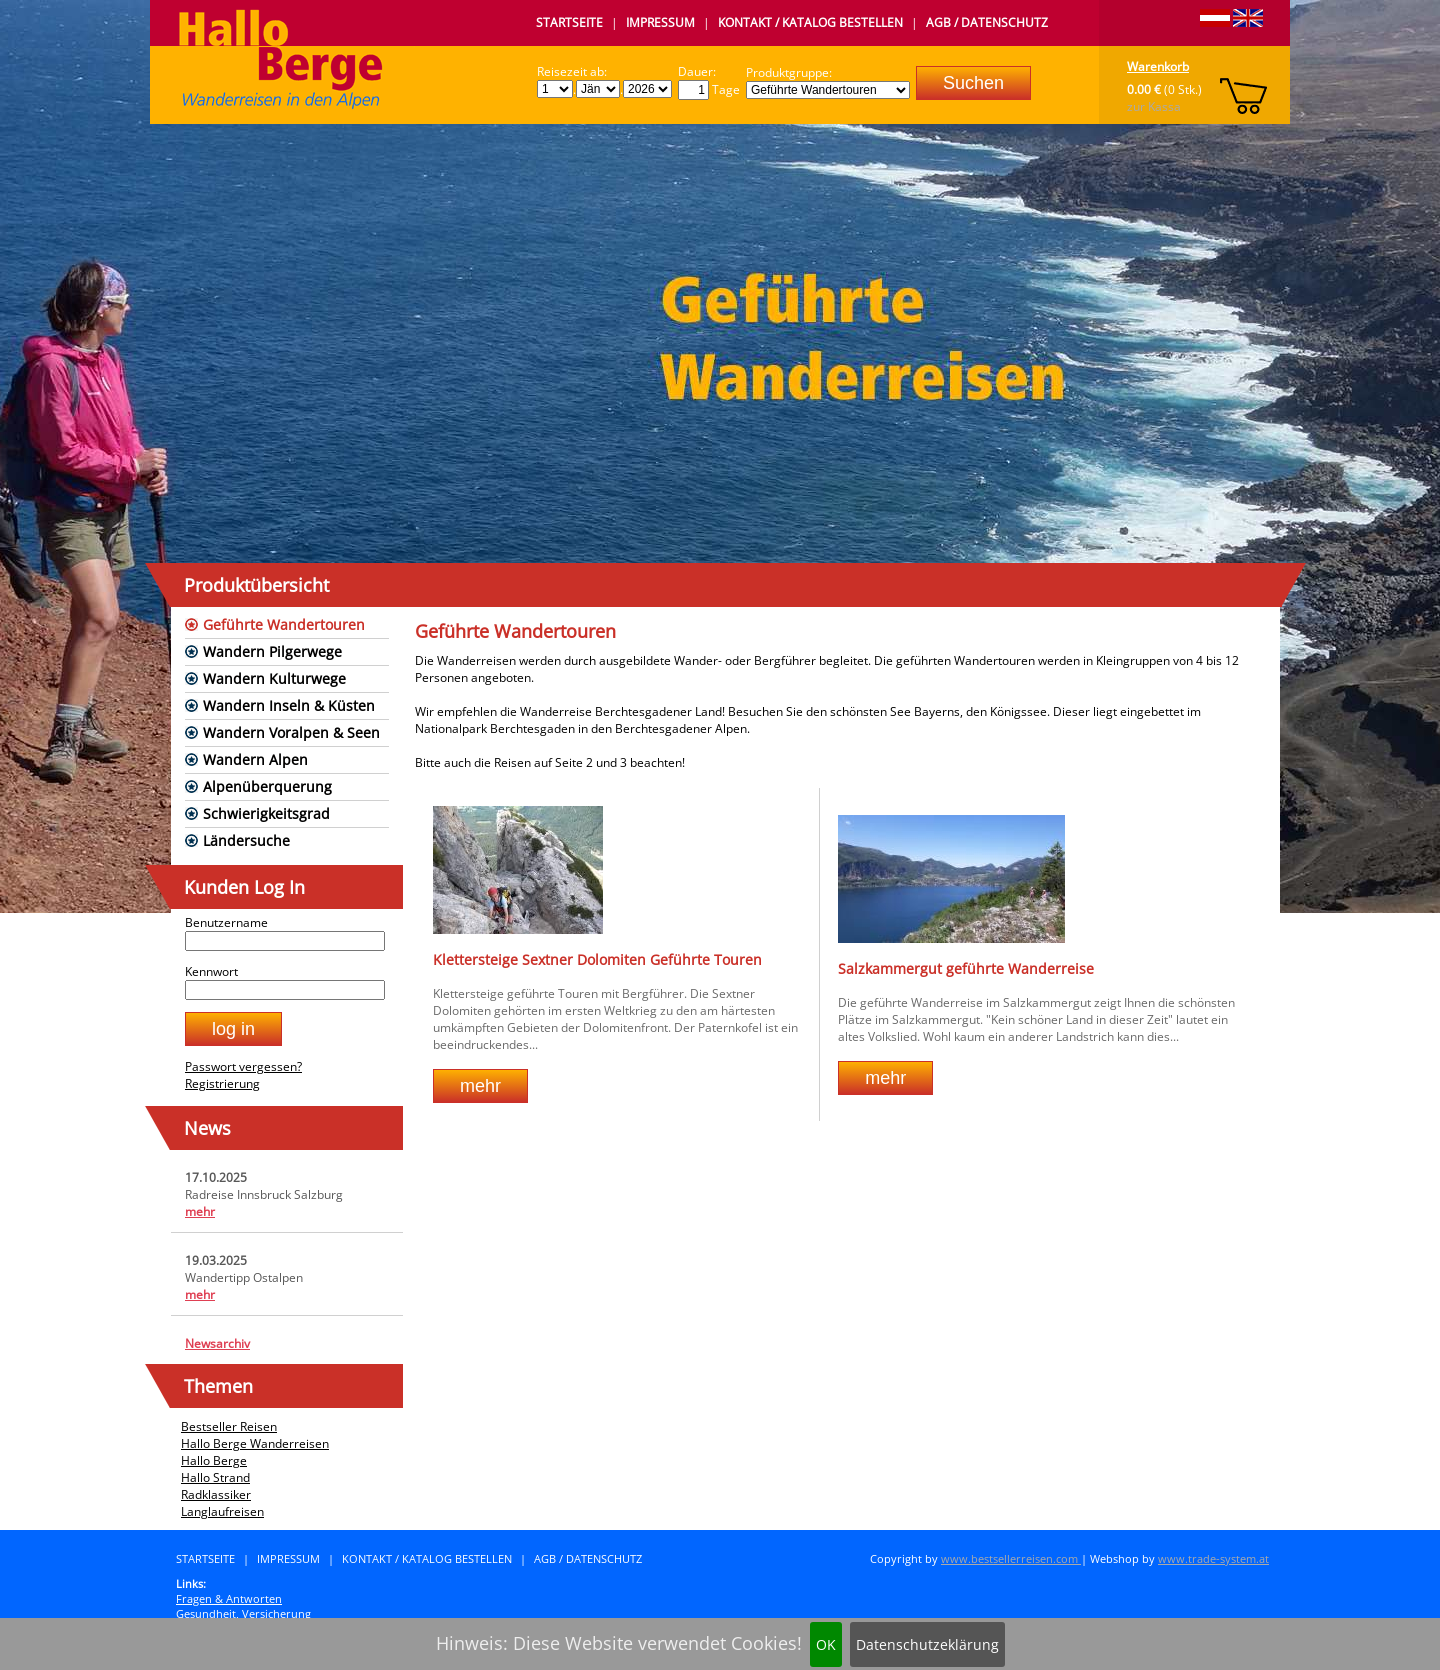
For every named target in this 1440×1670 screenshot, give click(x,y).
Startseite (569, 22)
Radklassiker (216, 1494)
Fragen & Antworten (229, 1598)
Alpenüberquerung (267, 786)
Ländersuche (246, 840)
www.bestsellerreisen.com (1011, 1558)
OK (826, 1644)
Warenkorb (1158, 66)
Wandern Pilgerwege (272, 651)
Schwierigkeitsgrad (266, 813)
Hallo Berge (214, 1460)
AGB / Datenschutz (987, 22)
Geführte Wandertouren (284, 624)
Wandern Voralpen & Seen (291, 732)
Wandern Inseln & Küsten (289, 705)
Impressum (660, 22)
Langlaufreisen (222, 1511)
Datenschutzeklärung (927, 1644)
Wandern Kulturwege (274, 678)
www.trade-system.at (1213, 1558)
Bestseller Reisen (229, 1426)
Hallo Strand (215, 1477)
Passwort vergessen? (243, 1066)
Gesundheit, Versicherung (243, 1613)
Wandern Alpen (255, 759)
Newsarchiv (217, 1343)
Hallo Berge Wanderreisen (255, 1443)
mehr (200, 1211)
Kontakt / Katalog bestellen (810, 22)
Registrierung (222, 1083)
